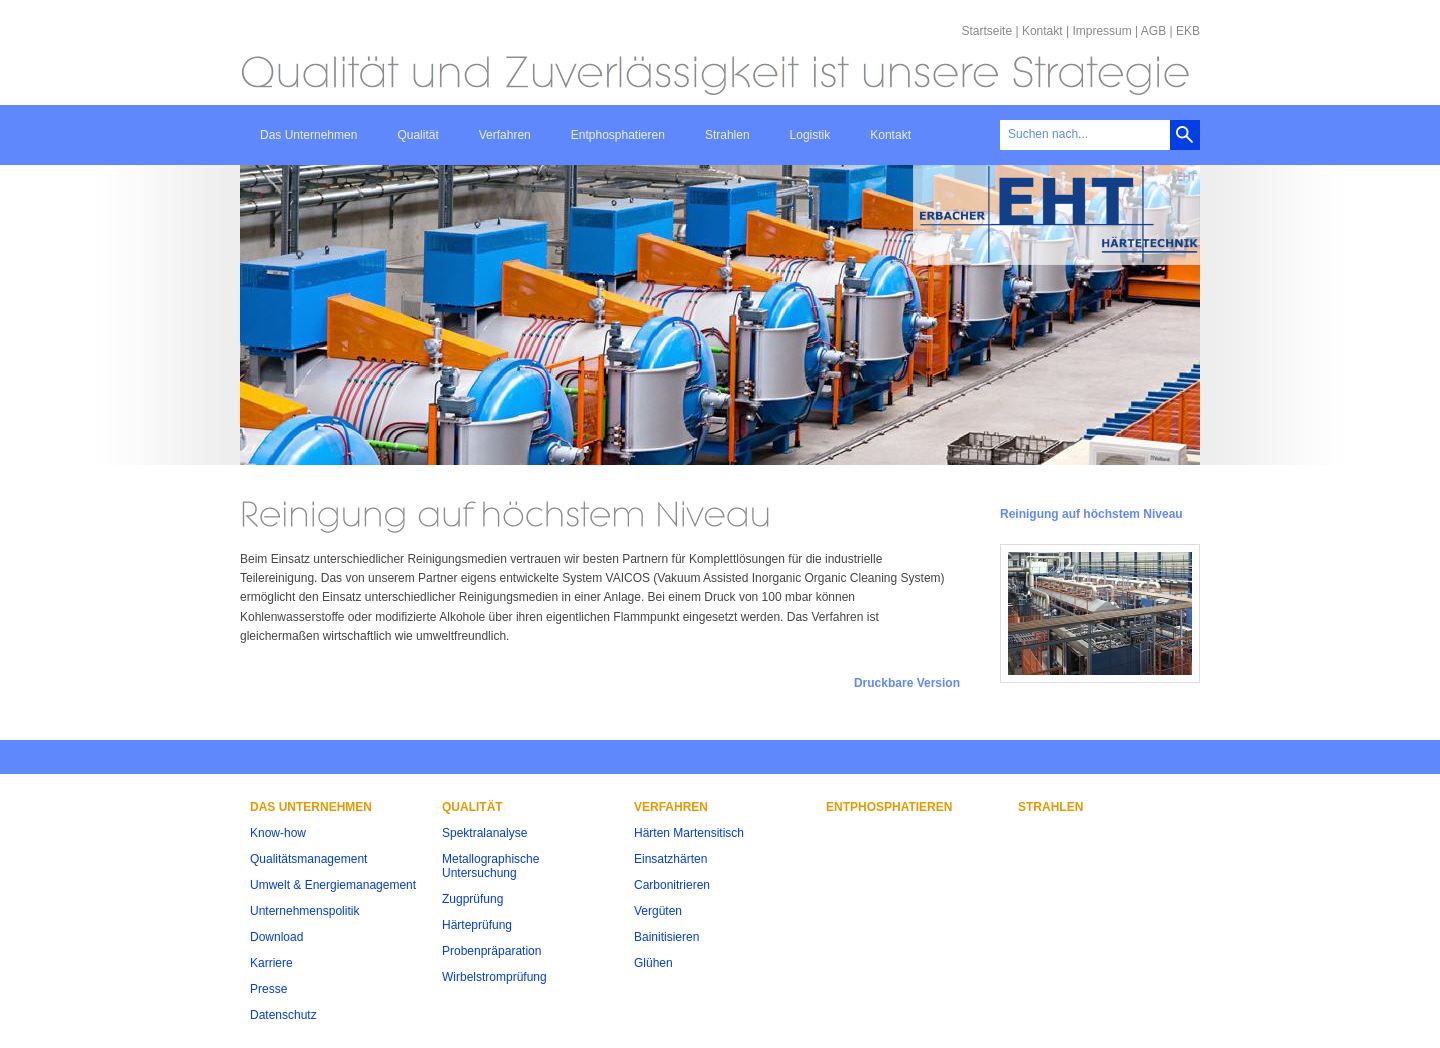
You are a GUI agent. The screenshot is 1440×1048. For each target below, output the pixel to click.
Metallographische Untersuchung (490, 866)
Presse (268, 989)
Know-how (278, 833)
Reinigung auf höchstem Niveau (1091, 514)
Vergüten (658, 911)
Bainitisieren (666, 937)
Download (276, 937)
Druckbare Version (907, 683)
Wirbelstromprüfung (494, 977)
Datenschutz (283, 1015)
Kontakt (1042, 31)
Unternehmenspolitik (304, 911)
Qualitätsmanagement (308, 859)
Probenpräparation (491, 951)
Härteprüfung (477, 925)
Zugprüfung (472, 899)
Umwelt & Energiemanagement (333, 885)
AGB (1153, 31)
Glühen (653, 963)
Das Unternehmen (308, 135)
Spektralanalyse (484, 833)
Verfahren (505, 135)
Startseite (986, 31)
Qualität (417, 135)
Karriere (271, 963)
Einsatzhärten (670, 859)
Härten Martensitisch (689, 833)
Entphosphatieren (618, 135)
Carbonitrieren (672, 885)
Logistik (810, 135)
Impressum (1101, 31)
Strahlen (727, 135)
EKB (1188, 31)
